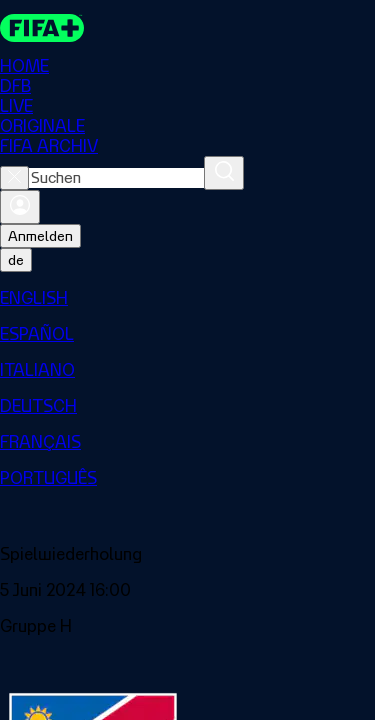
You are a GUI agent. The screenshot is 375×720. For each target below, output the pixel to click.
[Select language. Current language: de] (16, 260)
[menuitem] (187, 298)
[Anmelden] (20, 207)
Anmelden (40, 236)
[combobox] (116, 178)
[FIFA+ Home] (42, 28)
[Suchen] (224, 173)
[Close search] (14, 178)
